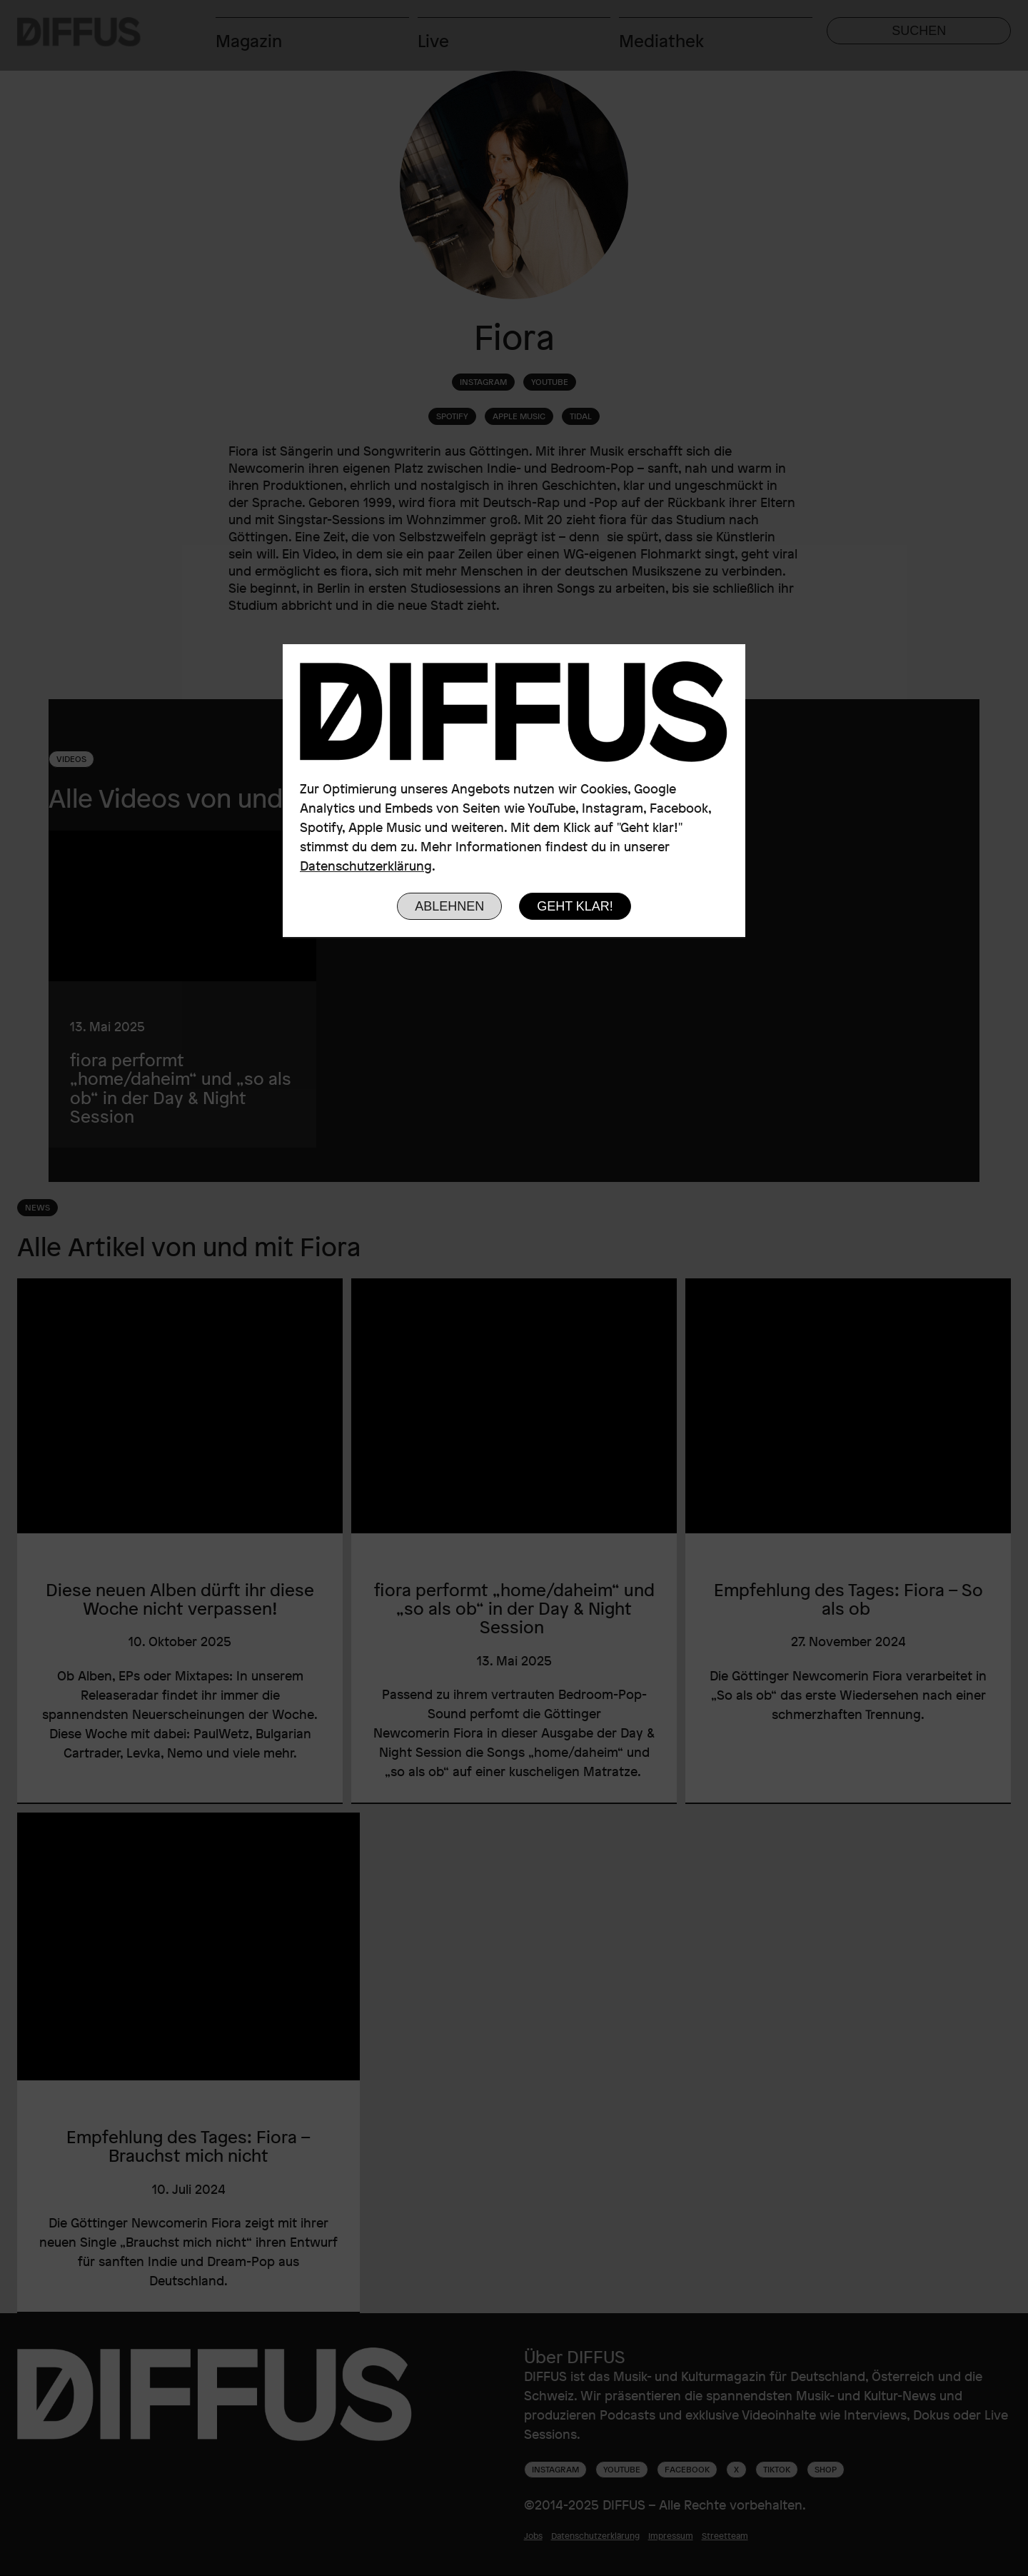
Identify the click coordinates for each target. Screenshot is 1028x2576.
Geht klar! (575, 906)
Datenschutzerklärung (366, 865)
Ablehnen (449, 906)
